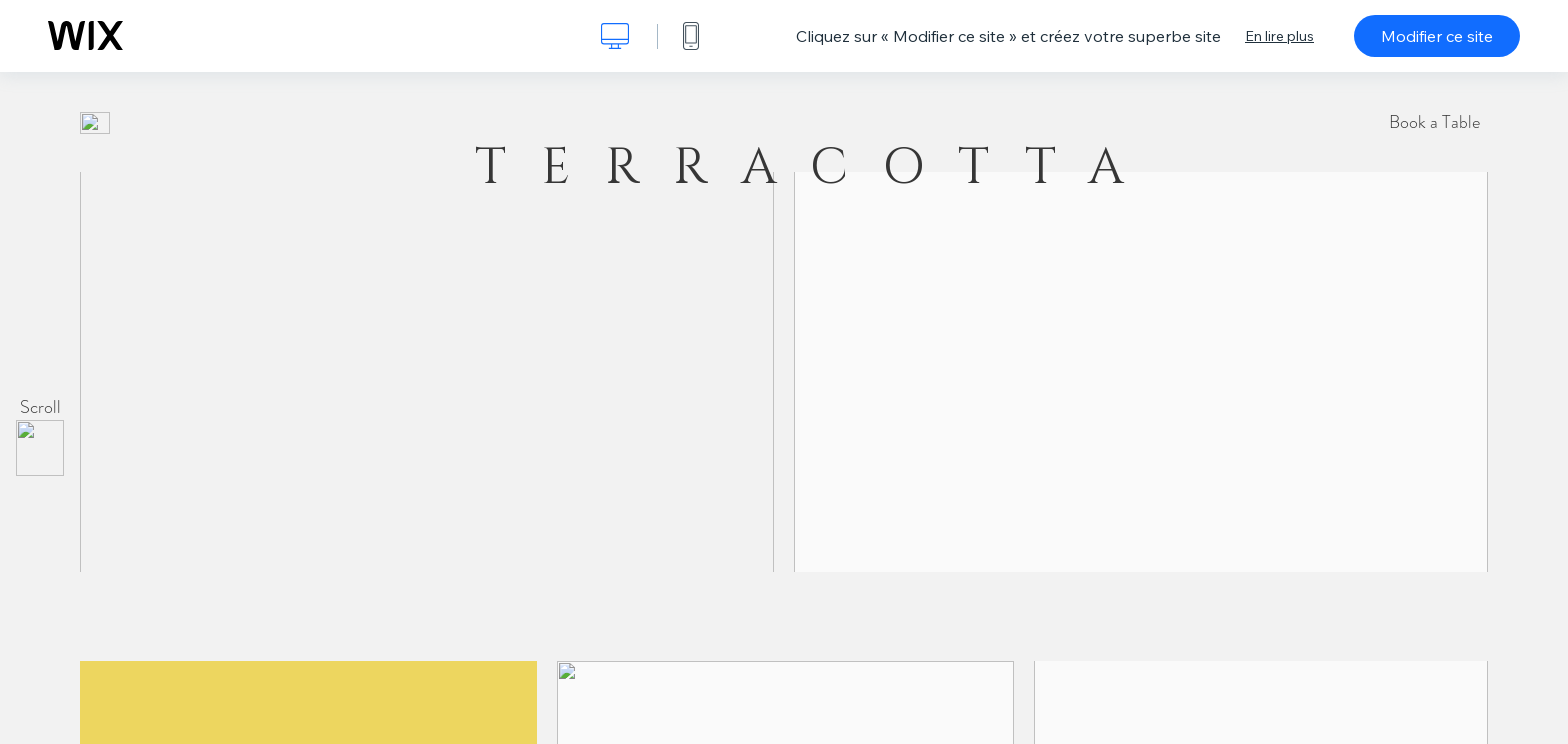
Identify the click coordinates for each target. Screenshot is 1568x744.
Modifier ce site (1437, 36)
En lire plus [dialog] (1279, 36)
